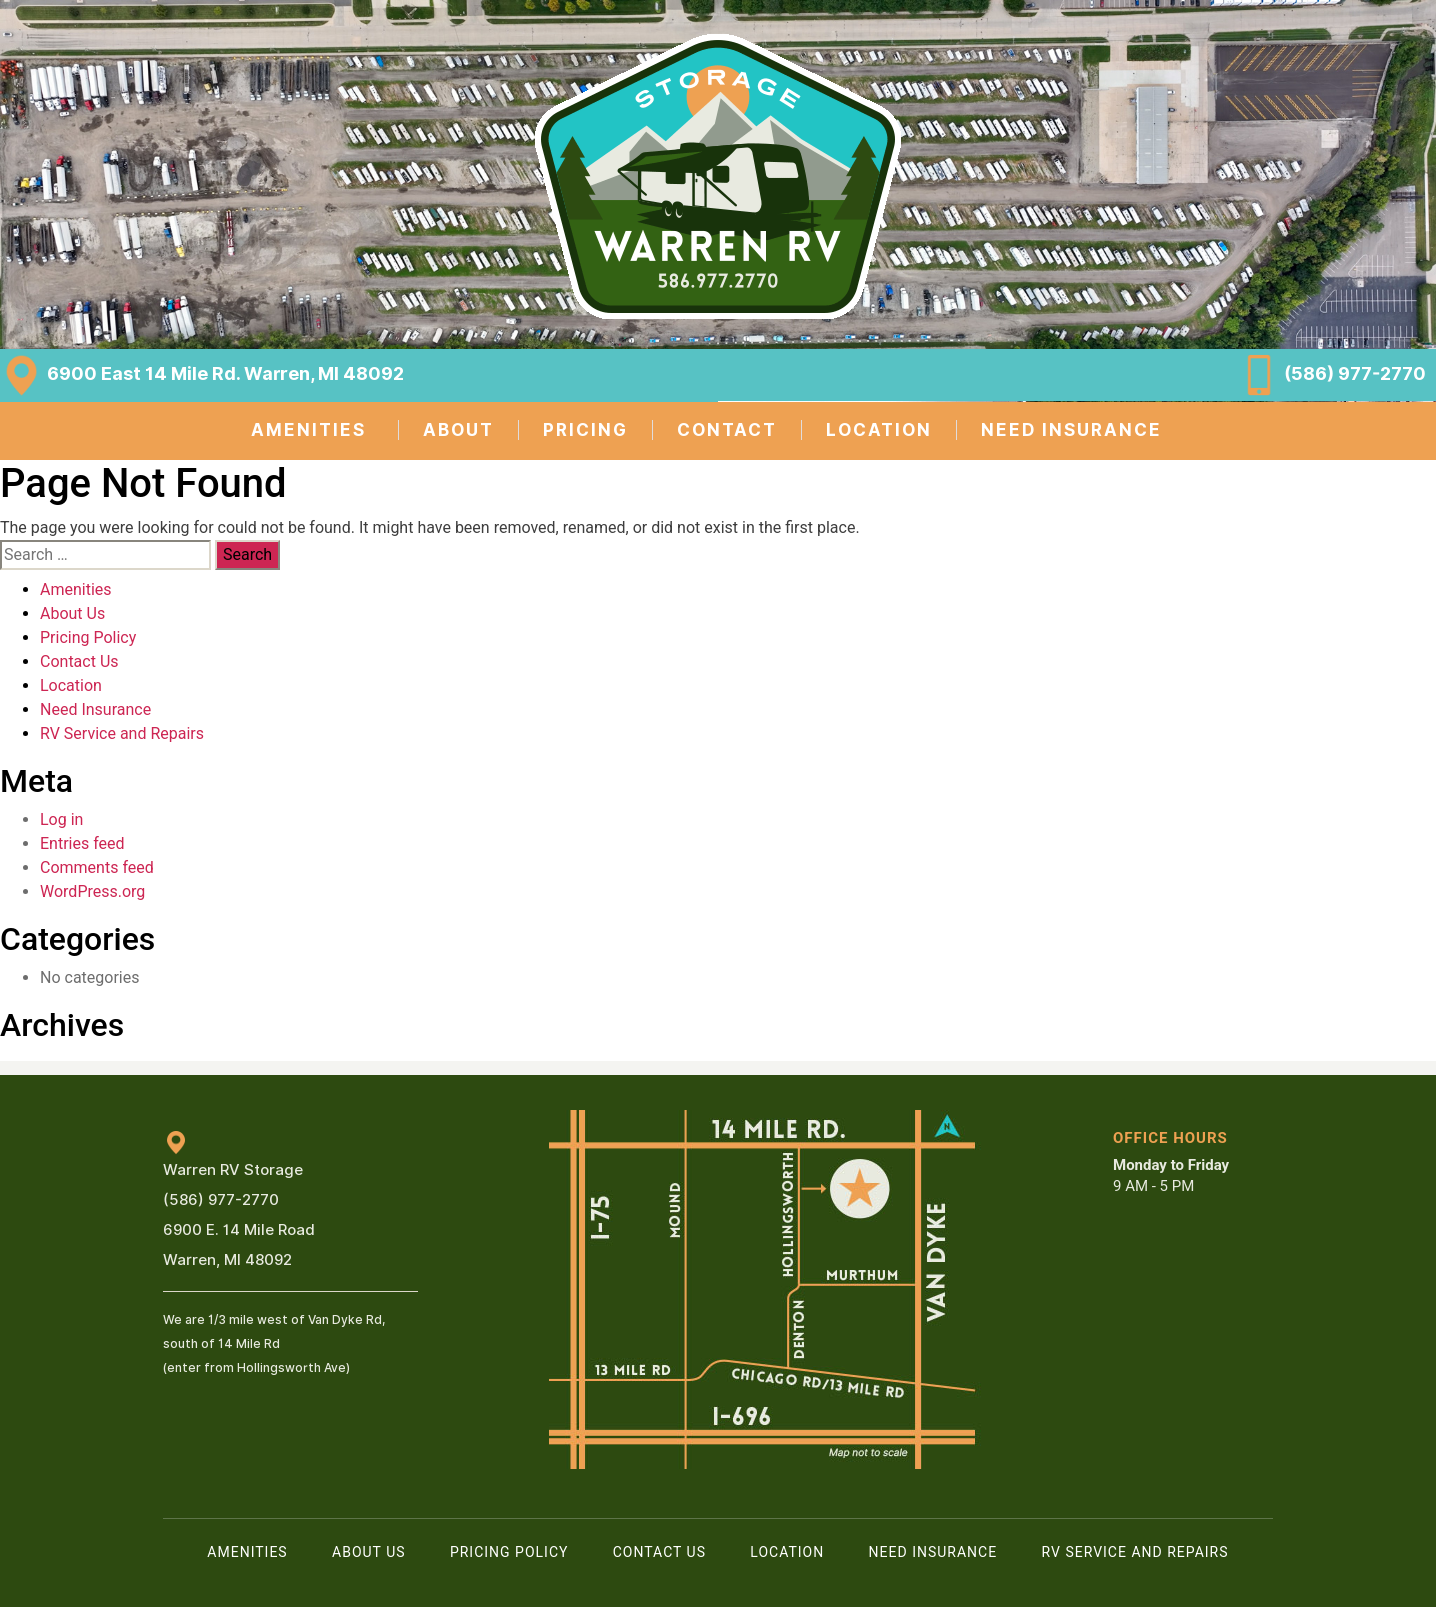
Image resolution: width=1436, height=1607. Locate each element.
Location (71, 685)
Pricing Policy (88, 637)
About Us (72, 613)
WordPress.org (92, 891)
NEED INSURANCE (1071, 430)
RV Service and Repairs (122, 733)
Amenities (76, 589)
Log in (61, 819)
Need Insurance (95, 709)
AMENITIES (308, 430)
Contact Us (79, 661)
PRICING (585, 430)
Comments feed (97, 867)
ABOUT (458, 430)
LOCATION (879, 430)
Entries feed (82, 843)
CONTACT (727, 430)
